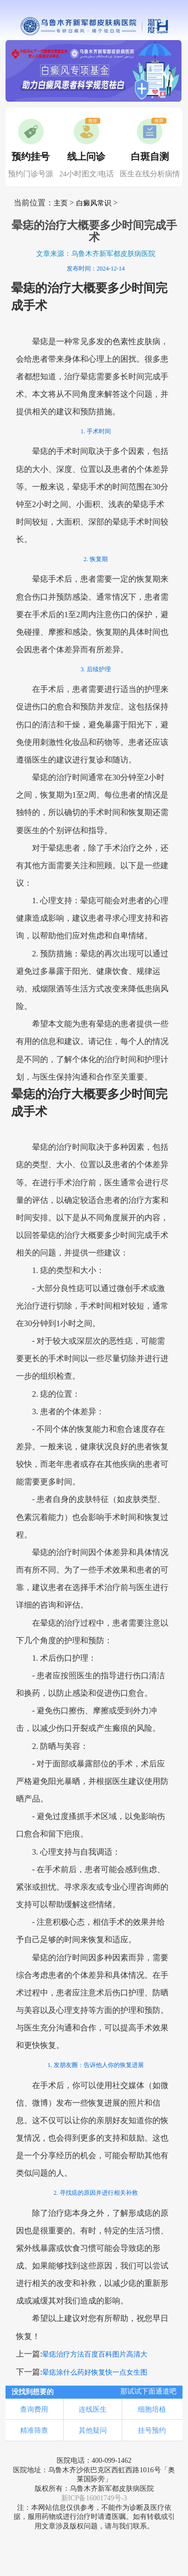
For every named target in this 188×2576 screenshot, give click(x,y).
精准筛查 (34, 2430)
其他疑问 (93, 2430)
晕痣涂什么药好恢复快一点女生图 (94, 2372)
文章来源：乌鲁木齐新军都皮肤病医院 (95, 253)
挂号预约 (152, 2430)
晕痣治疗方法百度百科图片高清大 (94, 2354)
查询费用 (34, 2409)
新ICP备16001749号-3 (94, 2498)
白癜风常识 (93, 203)
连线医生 (93, 2409)
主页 (61, 203)
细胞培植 (152, 2409)
